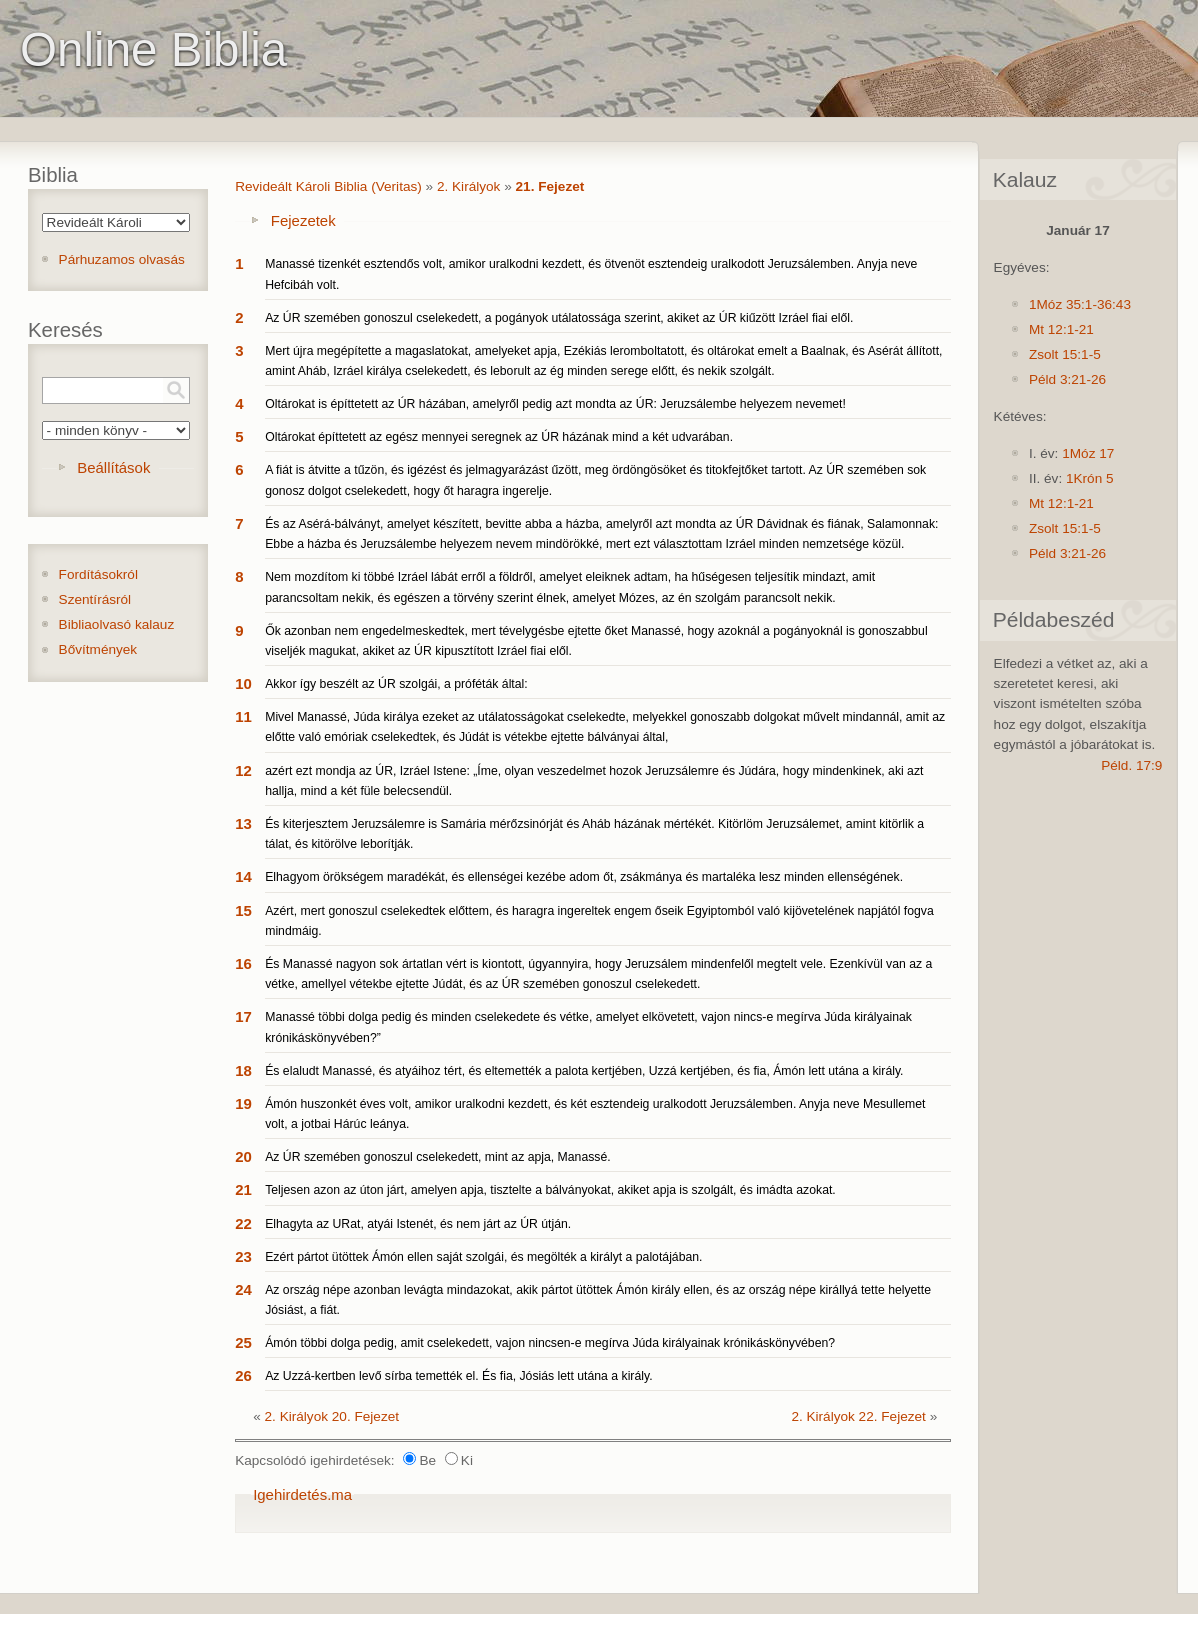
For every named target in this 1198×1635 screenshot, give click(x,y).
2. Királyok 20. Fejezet (332, 1416)
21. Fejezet (550, 186)
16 (243, 963)
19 (243, 1103)
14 (243, 876)
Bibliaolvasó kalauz (117, 624)
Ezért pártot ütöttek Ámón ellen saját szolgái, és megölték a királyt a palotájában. (483, 1257)
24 (243, 1289)
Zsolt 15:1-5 (1065, 354)
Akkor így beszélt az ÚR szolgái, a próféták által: (396, 684)
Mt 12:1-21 (1061, 329)
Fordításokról (98, 574)
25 (243, 1342)
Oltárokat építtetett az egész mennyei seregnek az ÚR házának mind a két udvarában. (499, 437)
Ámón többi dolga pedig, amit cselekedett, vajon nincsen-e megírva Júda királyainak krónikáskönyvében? (550, 1343)
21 (243, 1189)
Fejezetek (303, 220)
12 (243, 770)
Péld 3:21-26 (1067, 379)
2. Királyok (468, 186)
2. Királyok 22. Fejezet (858, 1416)
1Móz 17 (1088, 453)
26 (243, 1375)
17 (243, 1016)
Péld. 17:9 (1131, 765)
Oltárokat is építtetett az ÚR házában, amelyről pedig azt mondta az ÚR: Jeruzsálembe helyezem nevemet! (555, 404)
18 (243, 1070)
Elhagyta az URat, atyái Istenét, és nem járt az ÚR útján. (418, 1224)
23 (243, 1256)
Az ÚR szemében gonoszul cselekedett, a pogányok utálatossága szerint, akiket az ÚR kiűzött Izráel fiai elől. (559, 318)
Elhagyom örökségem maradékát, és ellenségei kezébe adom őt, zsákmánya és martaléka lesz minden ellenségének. (584, 877)
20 (243, 1156)
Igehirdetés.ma (302, 1494)
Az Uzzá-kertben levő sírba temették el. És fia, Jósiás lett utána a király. (458, 1376)
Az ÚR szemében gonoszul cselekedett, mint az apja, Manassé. (437, 1157)
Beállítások (113, 467)
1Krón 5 (1090, 478)
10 (243, 683)
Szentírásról (95, 599)
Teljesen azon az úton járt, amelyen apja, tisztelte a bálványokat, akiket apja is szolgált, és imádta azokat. (550, 1190)
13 (243, 823)
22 (243, 1223)
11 (243, 716)
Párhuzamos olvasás (122, 259)
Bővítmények (98, 649)
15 (243, 910)
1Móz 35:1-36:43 (1080, 304)
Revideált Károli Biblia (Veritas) (328, 186)
